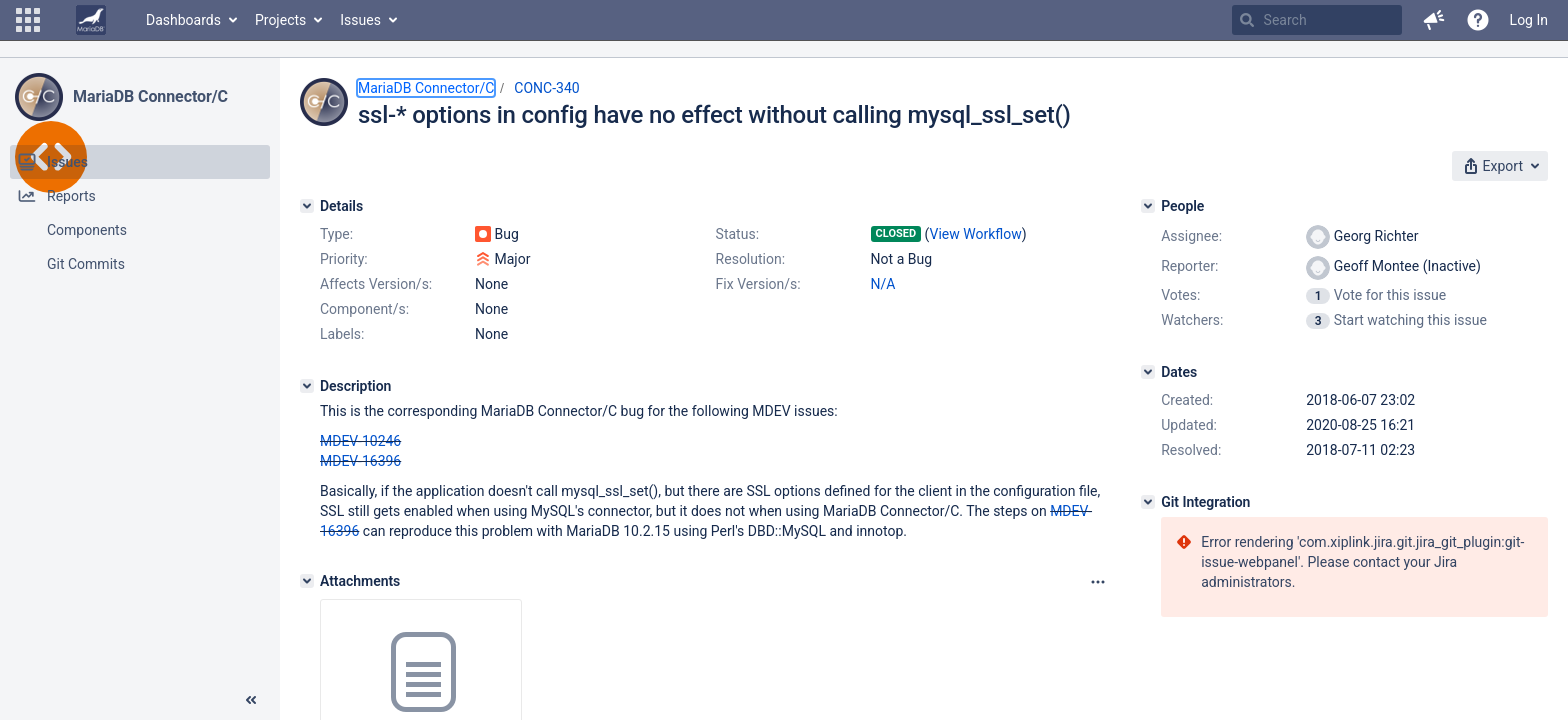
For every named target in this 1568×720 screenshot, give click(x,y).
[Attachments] (307, 581)
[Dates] (1148, 372)
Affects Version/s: (376, 284)
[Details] (307, 206)
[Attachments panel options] (1098, 582)
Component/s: (364, 309)
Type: (336, 234)
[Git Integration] (1148, 502)
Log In (1529, 20)
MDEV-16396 (360, 461)
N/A (883, 284)
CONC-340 (546, 88)
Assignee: (1191, 236)
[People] (1148, 206)
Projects (280, 20)
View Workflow (976, 234)
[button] (28, 20)
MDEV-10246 (360, 441)
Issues (360, 20)
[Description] (307, 386)
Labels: (342, 334)
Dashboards (183, 20)
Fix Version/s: (758, 284)
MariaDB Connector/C (150, 96)
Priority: (344, 259)
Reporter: (1189, 266)
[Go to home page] (91, 20)
